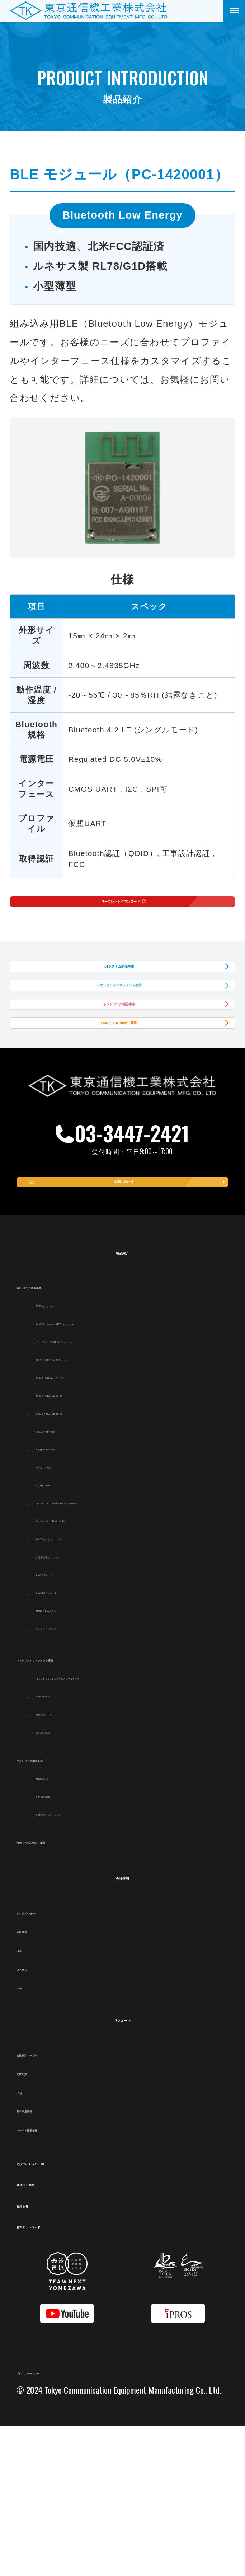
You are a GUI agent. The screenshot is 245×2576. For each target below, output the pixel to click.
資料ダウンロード (61, 2375)
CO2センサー (63, 1633)
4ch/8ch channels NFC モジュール (105, 1472)
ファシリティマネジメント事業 (119, 1045)
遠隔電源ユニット (71, 1862)
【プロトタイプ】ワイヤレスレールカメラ (121, 1826)
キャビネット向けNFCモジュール (103, 1490)
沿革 (26, 2099)
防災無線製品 (62, 1880)
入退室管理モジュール (80, 1705)
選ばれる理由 (50, 2332)
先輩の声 (35, 2222)
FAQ (26, 2241)
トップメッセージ (54, 2061)
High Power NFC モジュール (93, 1508)
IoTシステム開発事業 (118, 998)
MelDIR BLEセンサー (78, 1759)
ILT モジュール (66, 1615)
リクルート (122, 2167)
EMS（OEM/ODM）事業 (119, 1140)
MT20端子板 (60, 1927)
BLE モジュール (68, 1723)
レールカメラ (63, 1844)
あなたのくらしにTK (69, 2311)
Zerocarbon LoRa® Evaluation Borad (110, 1651)
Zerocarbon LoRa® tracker (89, 1669)
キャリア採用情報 (53, 2278)
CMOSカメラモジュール (85, 1687)
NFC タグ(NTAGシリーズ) (88, 1526)
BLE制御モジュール (75, 1741)
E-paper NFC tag (70, 1597)
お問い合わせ (127, 1320)
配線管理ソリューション (85, 1962)
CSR (26, 2136)
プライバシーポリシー (62, 2521)
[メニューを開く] (234, 11)
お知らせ (39, 2354)
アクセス (35, 2118)
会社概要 (35, 2080)
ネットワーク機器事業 (119, 1092)
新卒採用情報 (44, 2259)
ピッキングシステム (77, 1776)
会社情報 (122, 2026)
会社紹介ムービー (53, 2203)
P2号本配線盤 (63, 1945)
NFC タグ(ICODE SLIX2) (86, 1561)
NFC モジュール (69, 1454)
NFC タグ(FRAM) (71, 1579)
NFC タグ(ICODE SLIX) (83, 1543)
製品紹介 (122, 1400)
